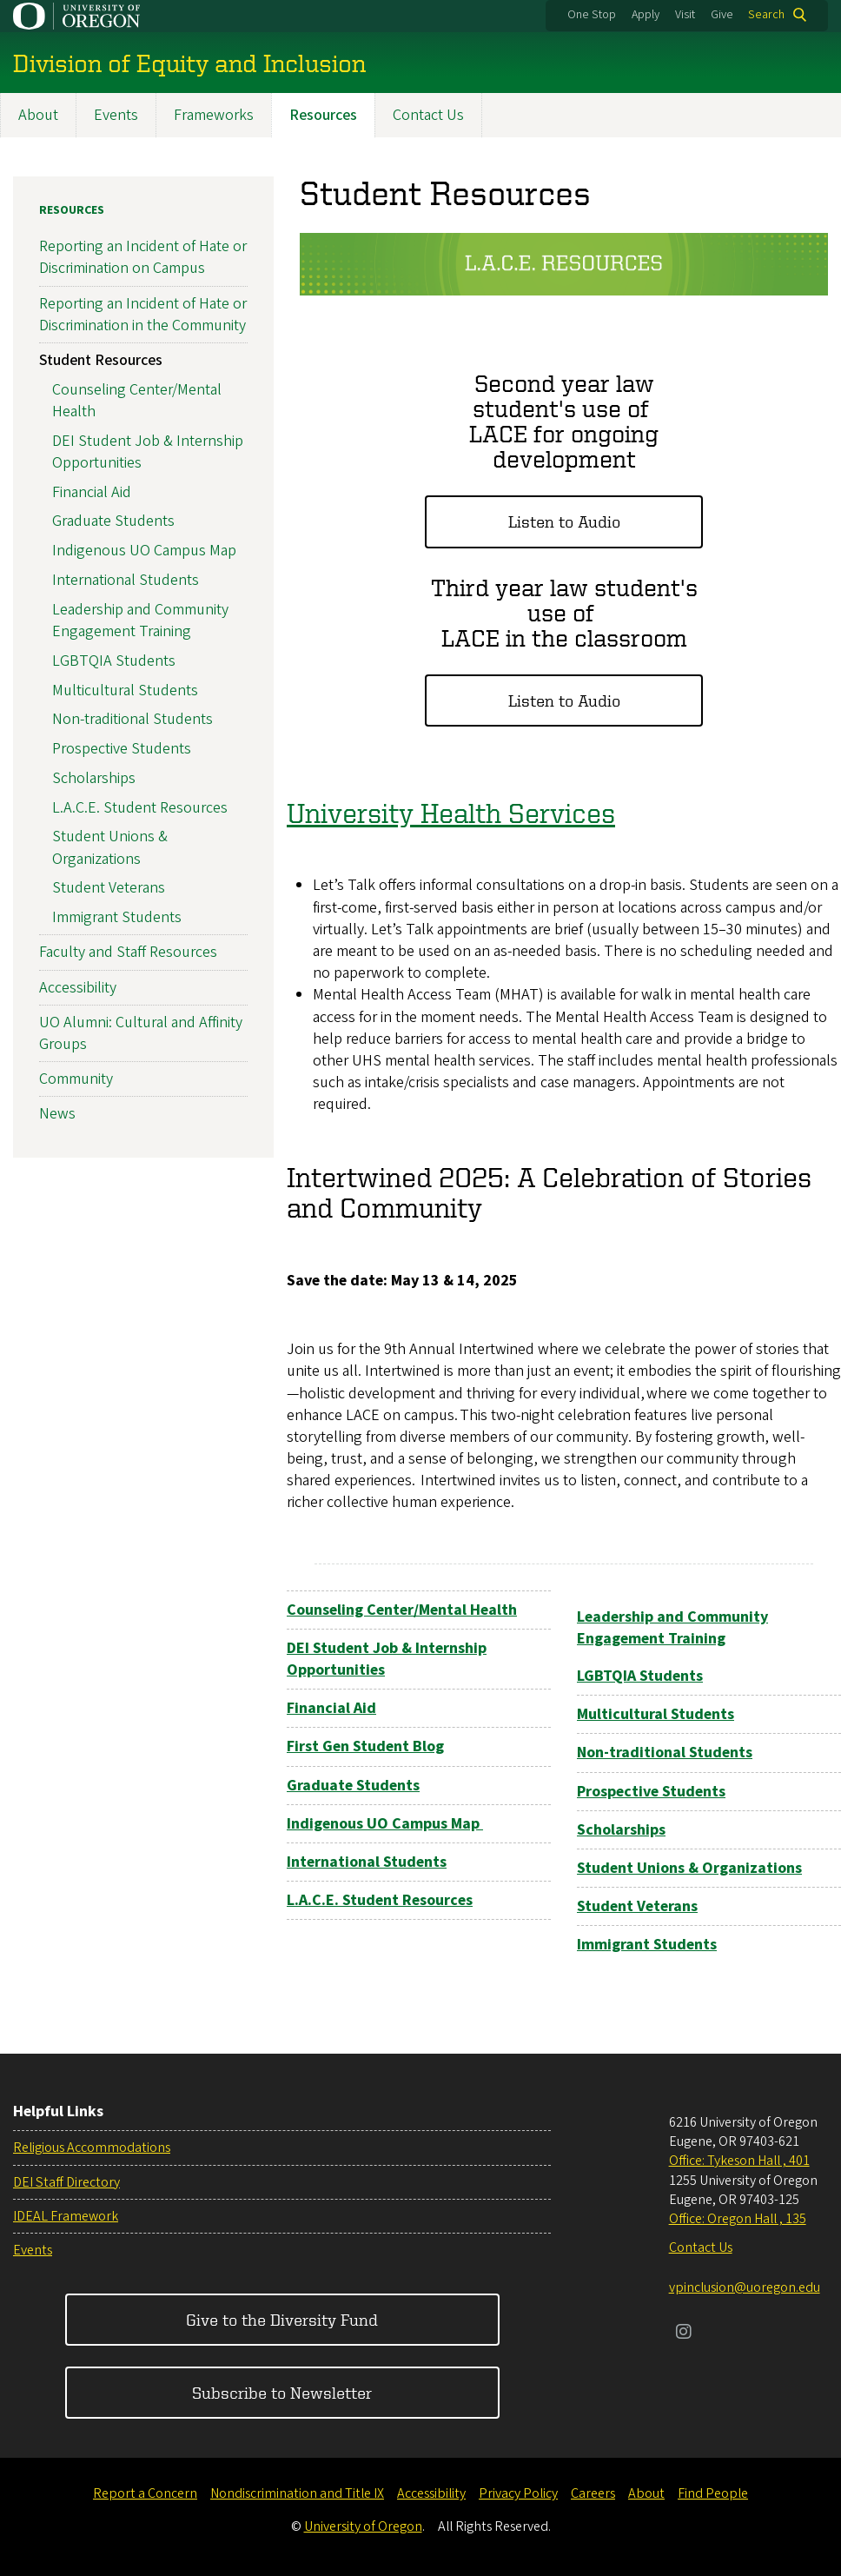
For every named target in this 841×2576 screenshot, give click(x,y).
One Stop (591, 14)
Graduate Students (113, 522)
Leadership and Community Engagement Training (140, 620)
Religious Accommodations (91, 2147)
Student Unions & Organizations (110, 848)
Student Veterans (108, 889)
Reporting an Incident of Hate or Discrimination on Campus (143, 258)
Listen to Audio (564, 522)
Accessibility (77, 988)
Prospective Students (121, 749)
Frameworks (214, 115)
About (38, 115)
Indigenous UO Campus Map (144, 551)
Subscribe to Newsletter (282, 2392)
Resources (323, 115)
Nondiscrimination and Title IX (297, 2493)
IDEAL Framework (65, 2216)
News (57, 1114)
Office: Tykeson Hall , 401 (739, 2160)
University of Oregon (363, 2526)
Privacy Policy (518, 2493)
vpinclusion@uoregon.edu (744, 2287)
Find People (713, 2493)
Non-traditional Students (132, 720)
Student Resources (100, 360)
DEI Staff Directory (66, 2182)
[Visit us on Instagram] (684, 2333)
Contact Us (428, 115)
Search (766, 14)
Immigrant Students (117, 918)
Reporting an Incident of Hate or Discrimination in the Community (143, 314)
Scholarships (94, 778)
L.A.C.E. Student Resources (140, 808)
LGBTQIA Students (113, 661)
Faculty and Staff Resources (128, 953)
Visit (685, 14)
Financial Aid (91, 492)
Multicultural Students (125, 690)
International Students (125, 580)
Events (116, 115)
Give (722, 14)
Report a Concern (145, 2493)
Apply (645, 14)
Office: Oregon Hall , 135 (737, 2218)
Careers (593, 2493)
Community (76, 1080)
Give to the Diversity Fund (282, 2319)
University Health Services (451, 812)
